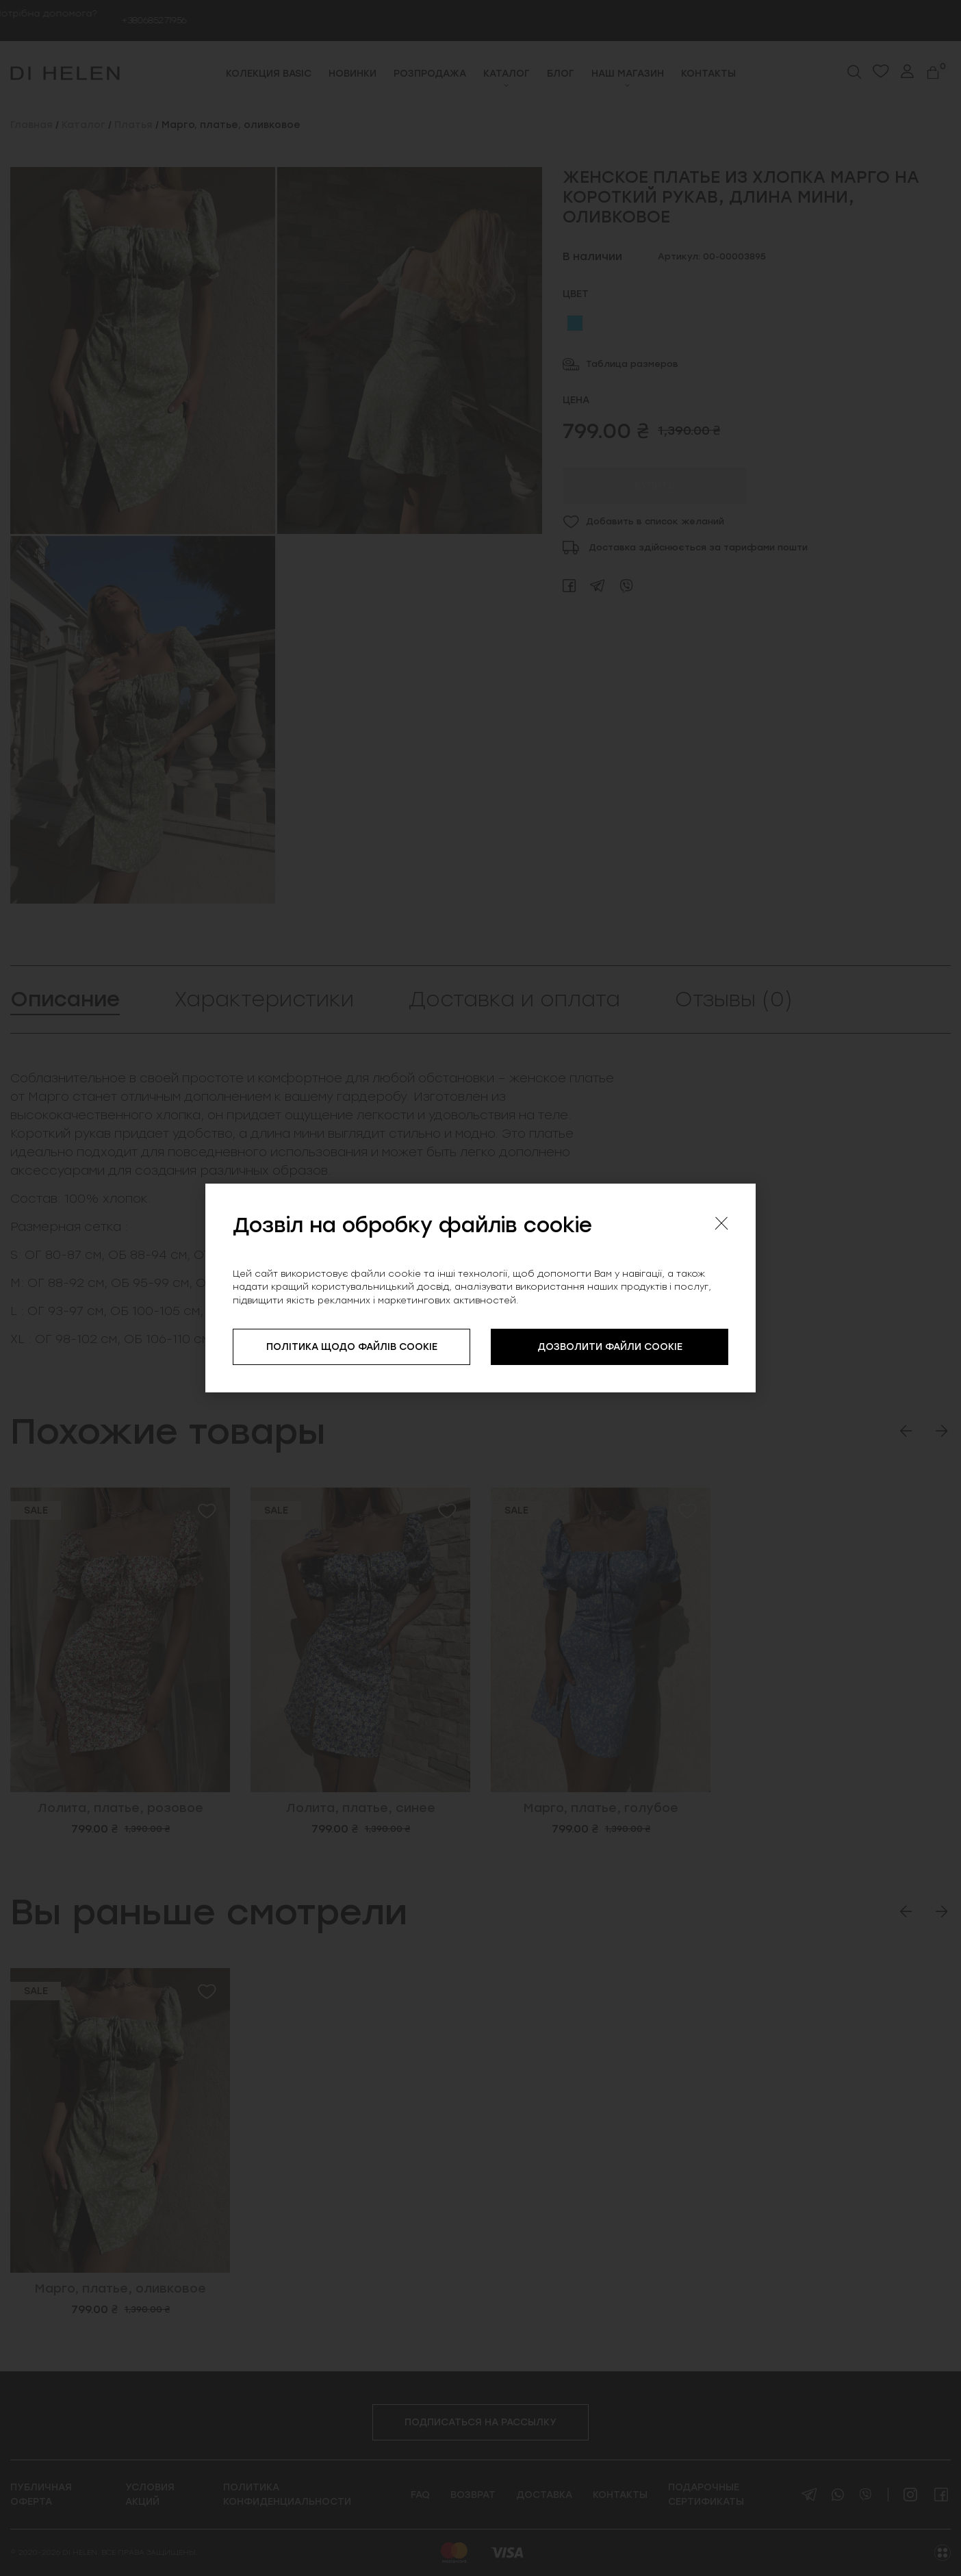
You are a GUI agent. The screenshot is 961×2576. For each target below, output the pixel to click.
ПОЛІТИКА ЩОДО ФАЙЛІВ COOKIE (351, 1347)
